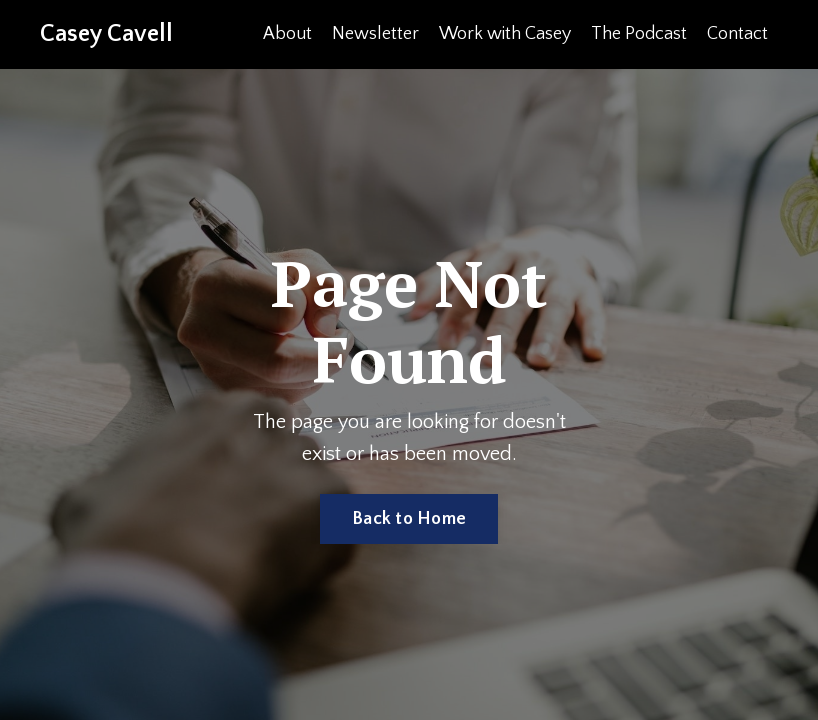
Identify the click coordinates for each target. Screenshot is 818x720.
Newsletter (375, 34)
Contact (737, 34)
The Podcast (639, 34)
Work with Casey (505, 34)
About (287, 34)
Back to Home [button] (409, 519)
